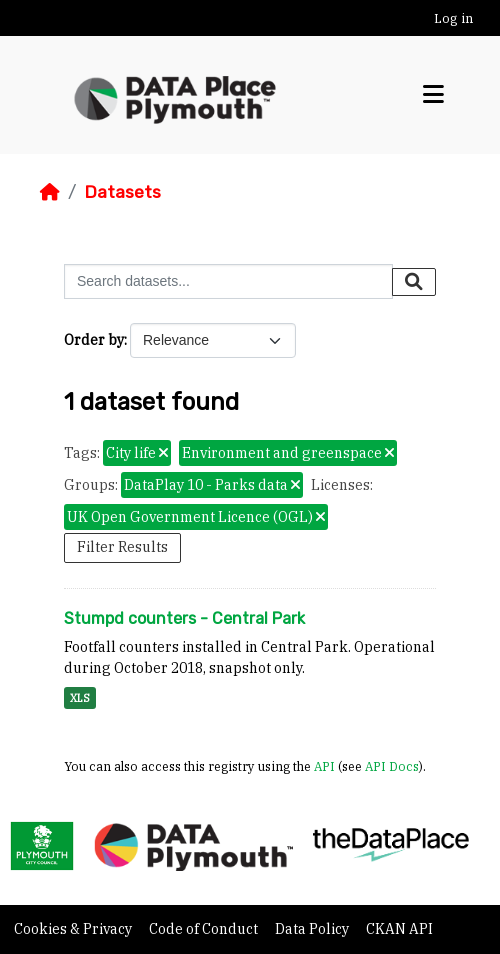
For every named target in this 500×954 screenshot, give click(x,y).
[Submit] (414, 282)
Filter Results (122, 547)
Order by (94, 340)
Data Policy (313, 929)
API (324, 766)
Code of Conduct (205, 929)
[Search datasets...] (228, 281)
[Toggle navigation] (433, 95)
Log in (453, 18)
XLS (80, 698)
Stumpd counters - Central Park (184, 618)
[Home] (50, 192)
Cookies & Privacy (74, 929)
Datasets (122, 192)
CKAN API (399, 929)
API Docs (392, 766)
